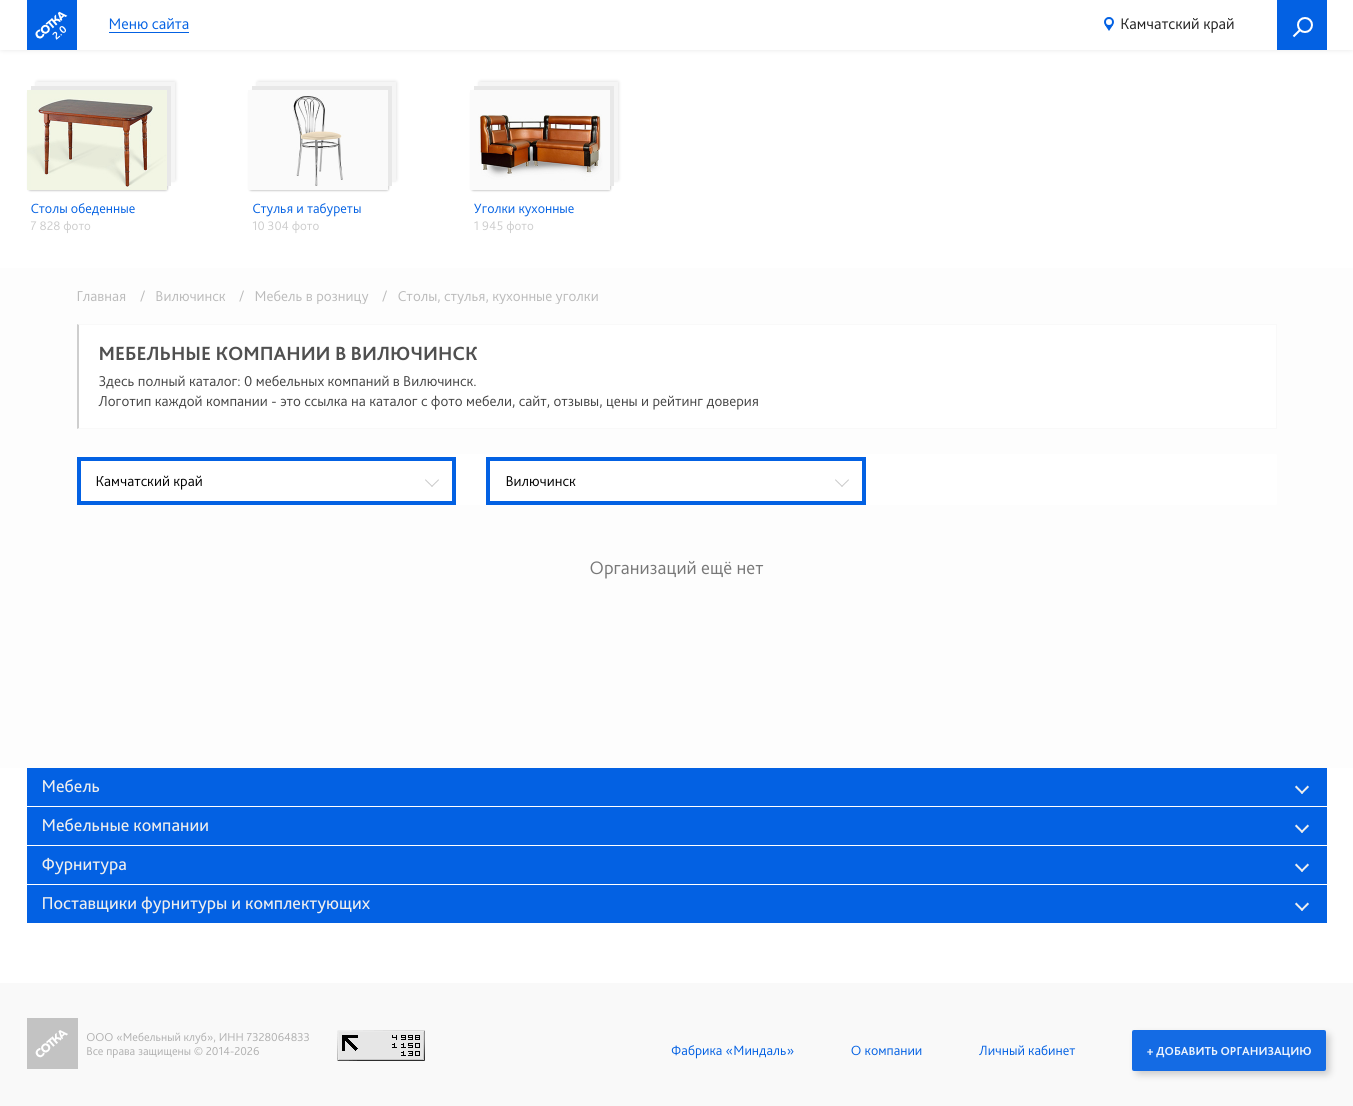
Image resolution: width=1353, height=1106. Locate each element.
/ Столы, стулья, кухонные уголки (485, 296)
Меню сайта (149, 24)
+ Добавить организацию (1228, 1050)
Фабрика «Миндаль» (731, 1050)
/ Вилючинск (179, 296)
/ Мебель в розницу (300, 296)
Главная (102, 296)
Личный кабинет (1026, 1050)
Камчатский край (1177, 23)
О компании (885, 1050)
